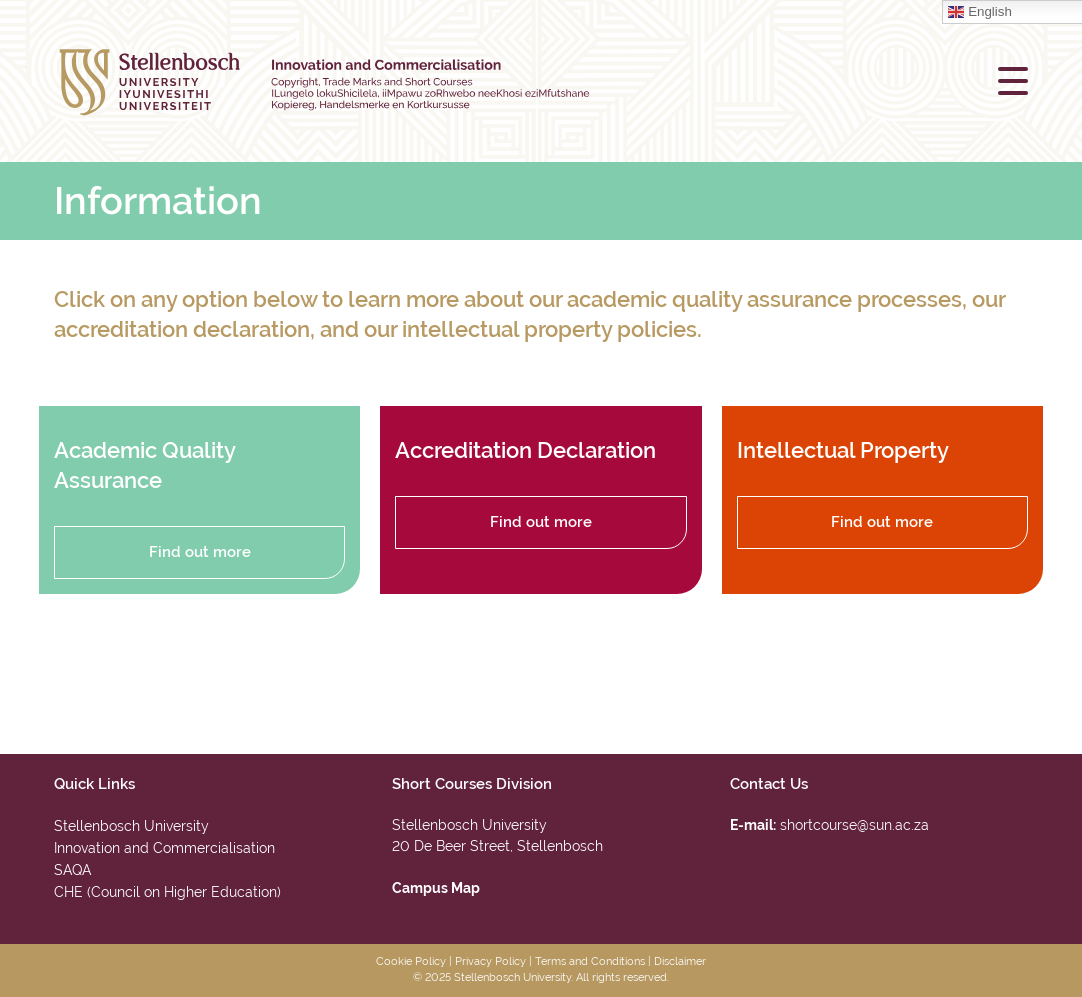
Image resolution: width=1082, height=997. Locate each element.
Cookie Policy (411, 961)
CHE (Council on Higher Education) (167, 892)
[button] (1013, 81)
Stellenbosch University (131, 826)
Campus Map (436, 888)
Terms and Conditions (590, 961)
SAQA (72, 870)
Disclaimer (680, 961)
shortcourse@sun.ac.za (854, 825)
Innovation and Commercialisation (164, 848)
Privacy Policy (490, 961)
